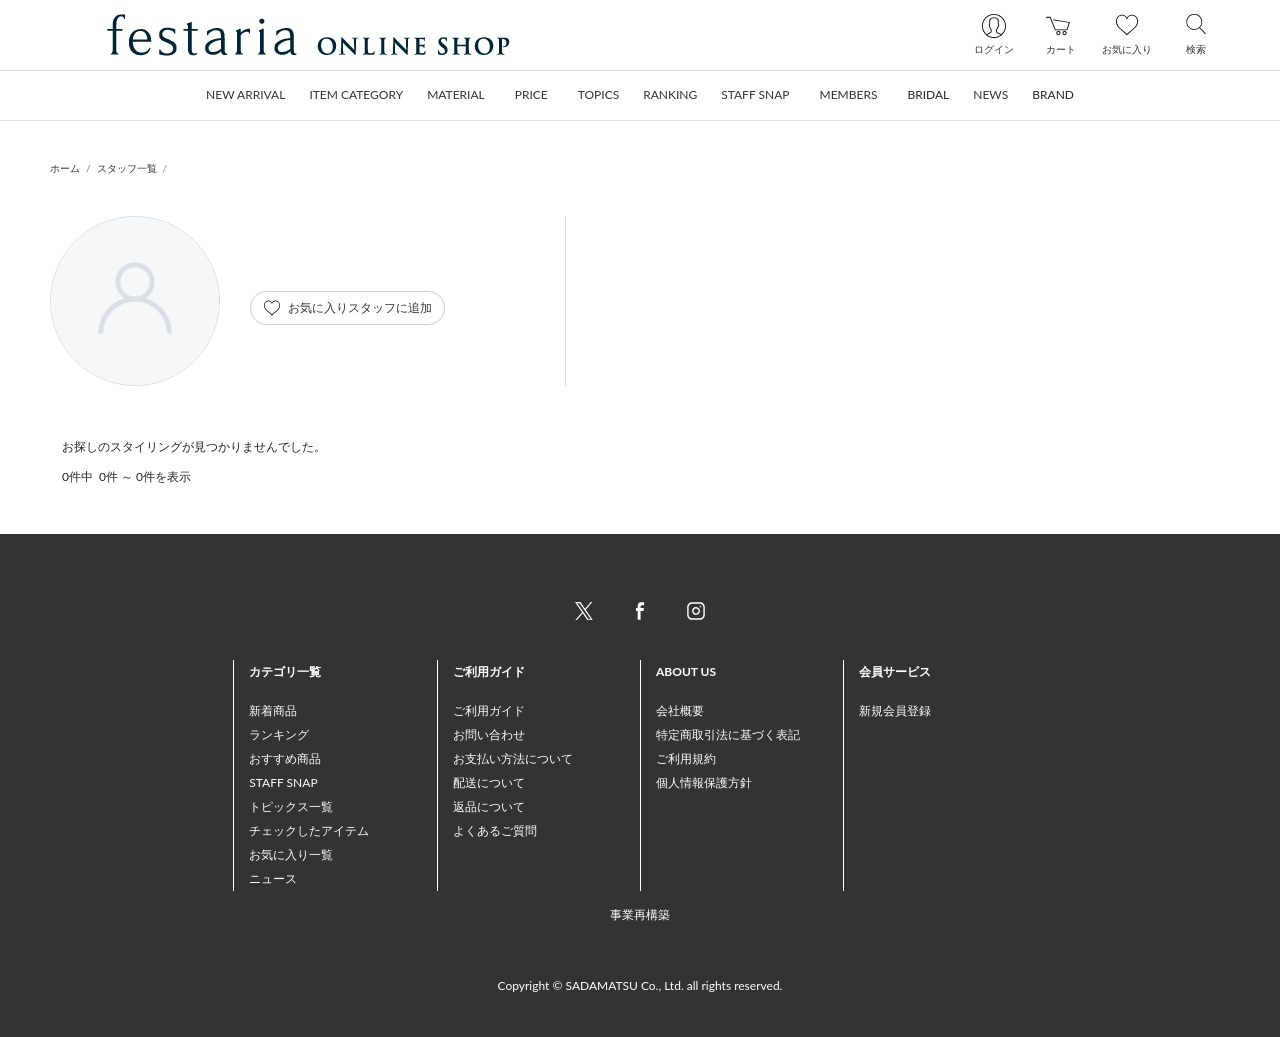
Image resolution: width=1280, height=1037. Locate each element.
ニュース (273, 878)
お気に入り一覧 (291, 854)
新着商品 (273, 710)
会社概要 (680, 710)
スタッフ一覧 (127, 168)
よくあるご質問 (495, 830)
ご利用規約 (686, 758)
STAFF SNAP (283, 782)
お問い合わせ (489, 734)
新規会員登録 (895, 710)
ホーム (65, 168)
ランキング (279, 734)
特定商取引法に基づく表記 (728, 734)
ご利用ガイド (489, 710)
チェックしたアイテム (309, 830)
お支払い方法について (513, 758)
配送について (489, 782)
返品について (489, 806)
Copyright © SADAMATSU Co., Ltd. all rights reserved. (640, 985)
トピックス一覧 (291, 806)
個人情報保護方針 (704, 782)
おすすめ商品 (285, 758)
